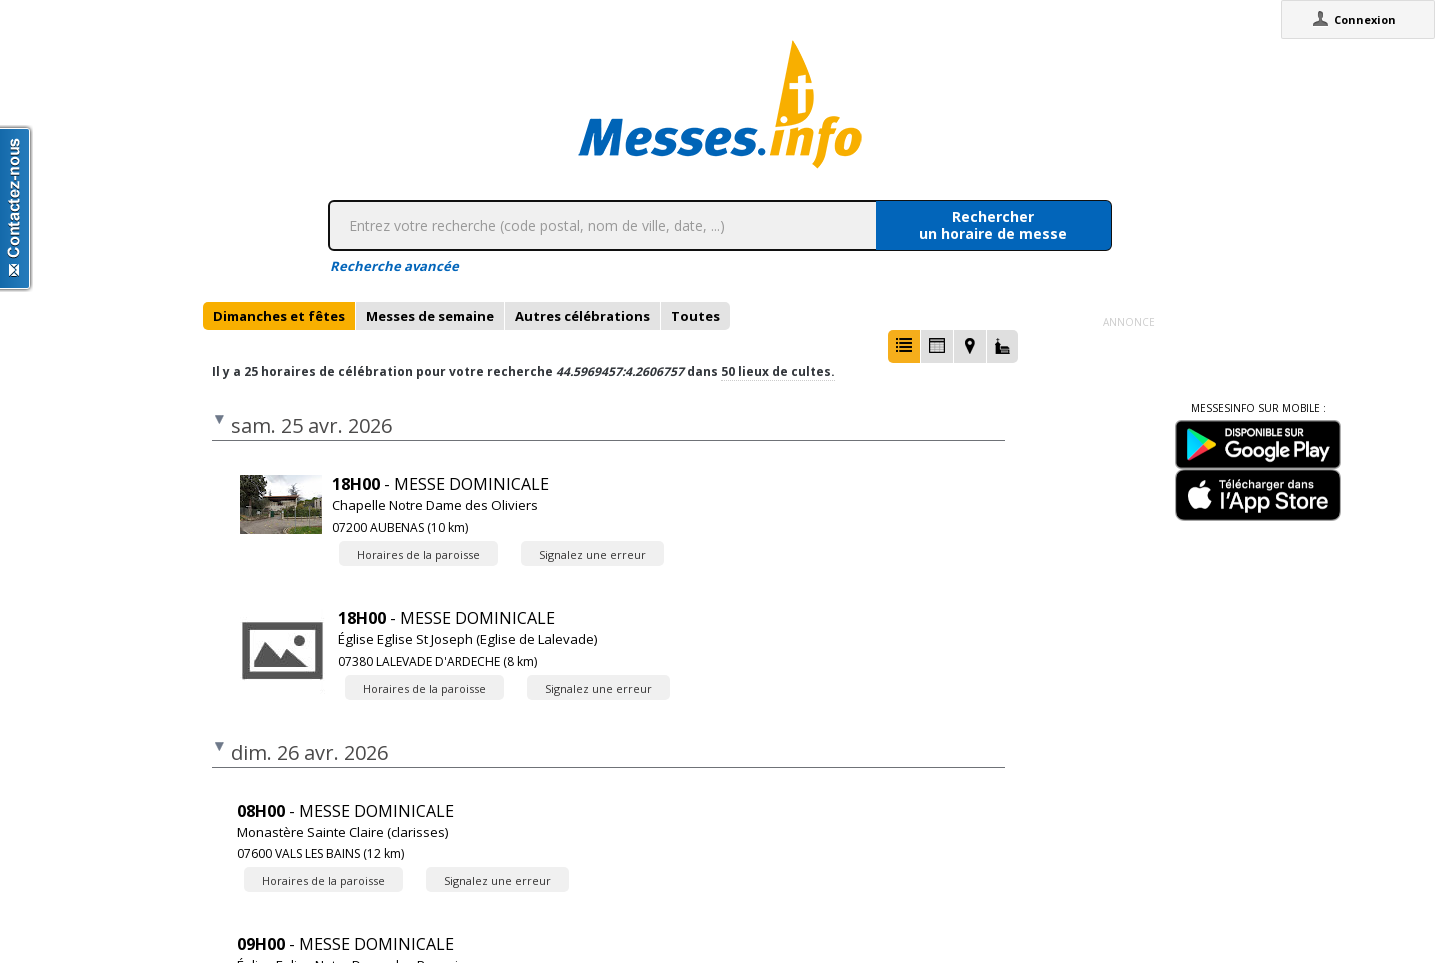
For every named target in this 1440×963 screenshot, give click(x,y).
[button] (904, 346)
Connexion (1365, 19)
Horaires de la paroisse (418, 554)
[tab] (279, 316)
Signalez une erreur (592, 554)
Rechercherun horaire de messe (993, 225)
